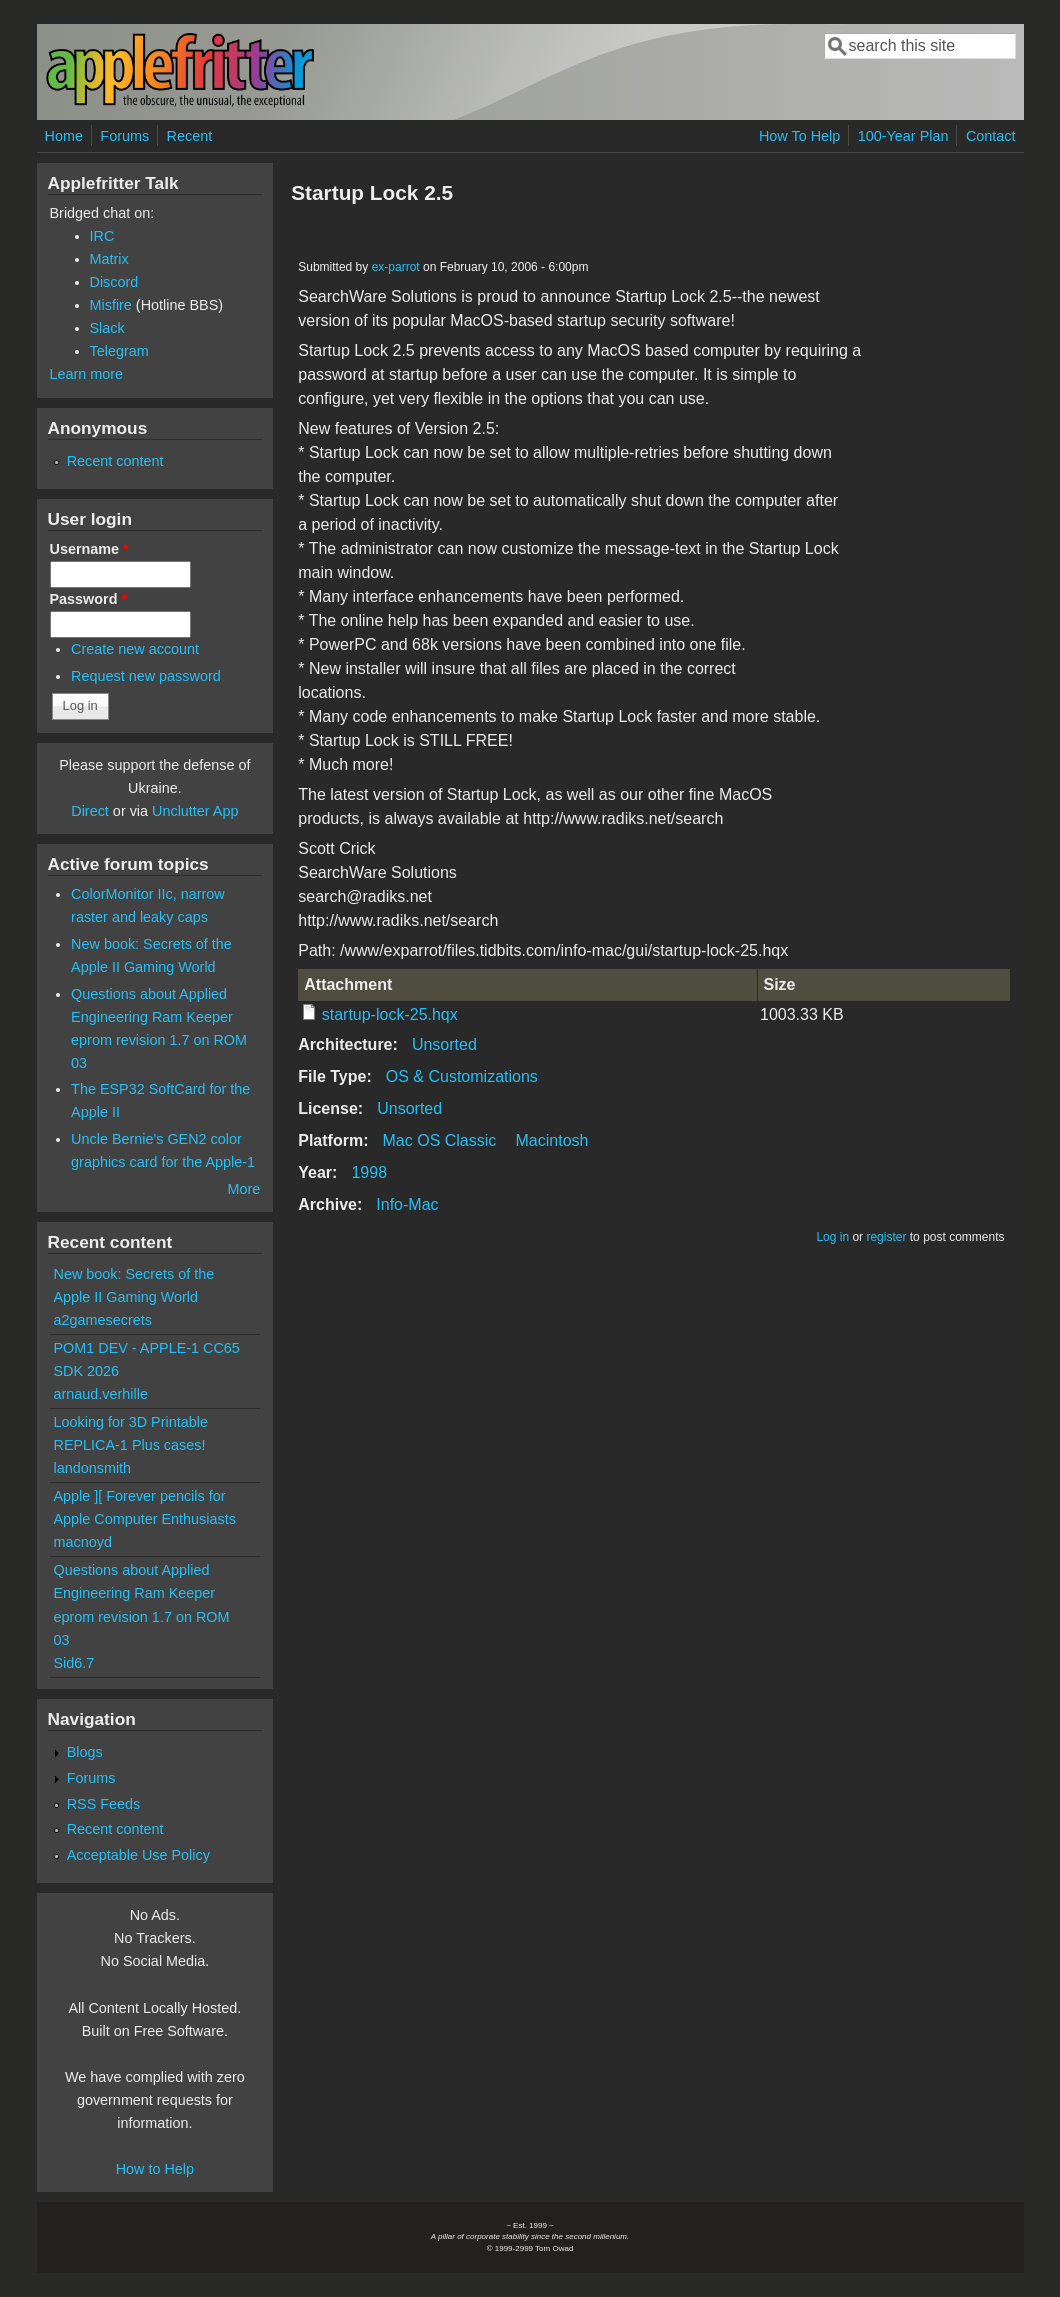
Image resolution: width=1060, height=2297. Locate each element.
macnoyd (83, 1542)
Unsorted (444, 1044)
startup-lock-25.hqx (390, 1014)
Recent (190, 136)
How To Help (799, 136)
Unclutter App (195, 811)
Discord (114, 282)
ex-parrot (396, 267)
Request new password (146, 676)
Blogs (85, 1752)
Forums (124, 136)
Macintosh (552, 1140)
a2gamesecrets (103, 1320)
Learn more (87, 374)
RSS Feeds (104, 1804)
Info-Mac (407, 1204)
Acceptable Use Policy (138, 1855)
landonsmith (93, 1468)
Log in (832, 1237)
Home (64, 136)
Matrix (109, 259)
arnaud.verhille (101, 1394)
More (243, 1189)
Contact (991, 136)
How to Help (155, 2169)
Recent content (115, 461)
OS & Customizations (462, 1076)
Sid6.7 (74, 1663)
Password (89, 599)
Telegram (119, 351)
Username (89, 549)
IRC (102, 236)
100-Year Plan (903, 136)
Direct (90, 811)
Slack (107, 328)
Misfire (111, 305)
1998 (369, 1172)
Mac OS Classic (440, 1140)
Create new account (135, 649)
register (886, 1237)
